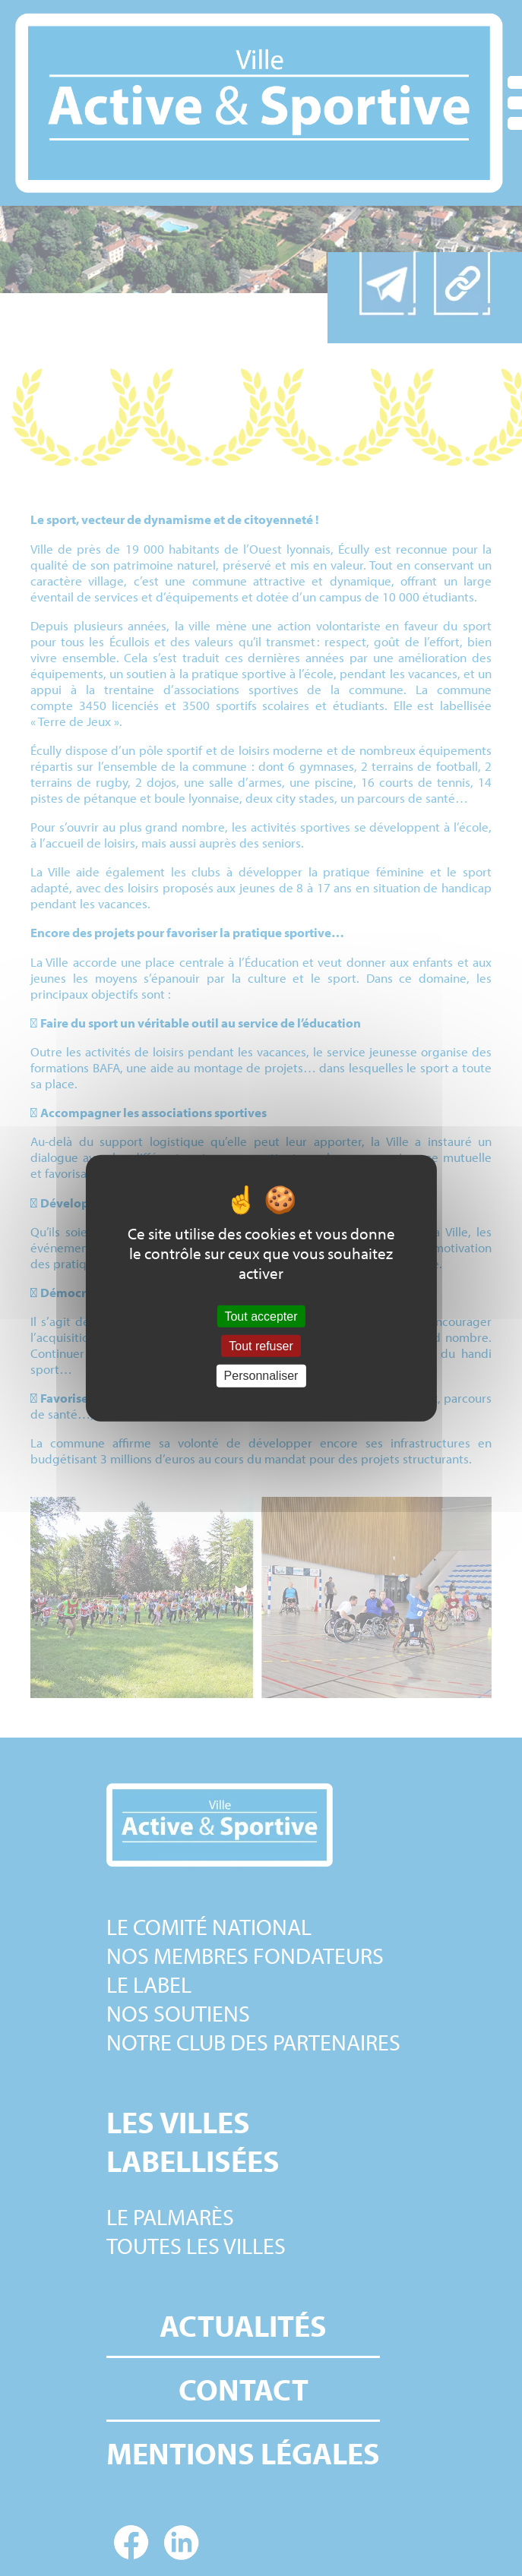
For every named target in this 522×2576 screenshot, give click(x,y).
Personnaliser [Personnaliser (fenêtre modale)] (261, 1375)
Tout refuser (261, 1346)
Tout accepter (260, 1316)
